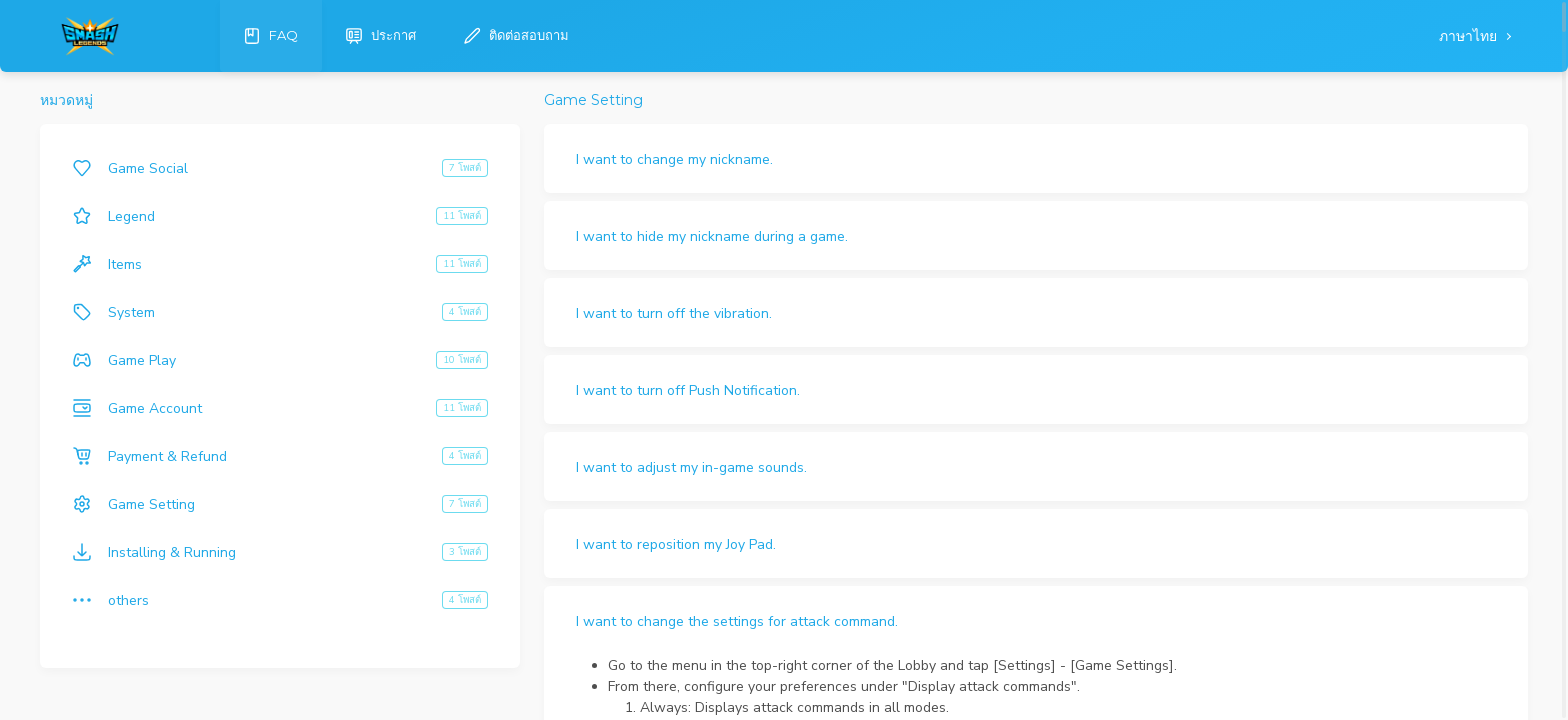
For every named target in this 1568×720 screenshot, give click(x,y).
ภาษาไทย (1470, 36)
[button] (1036, 158)
